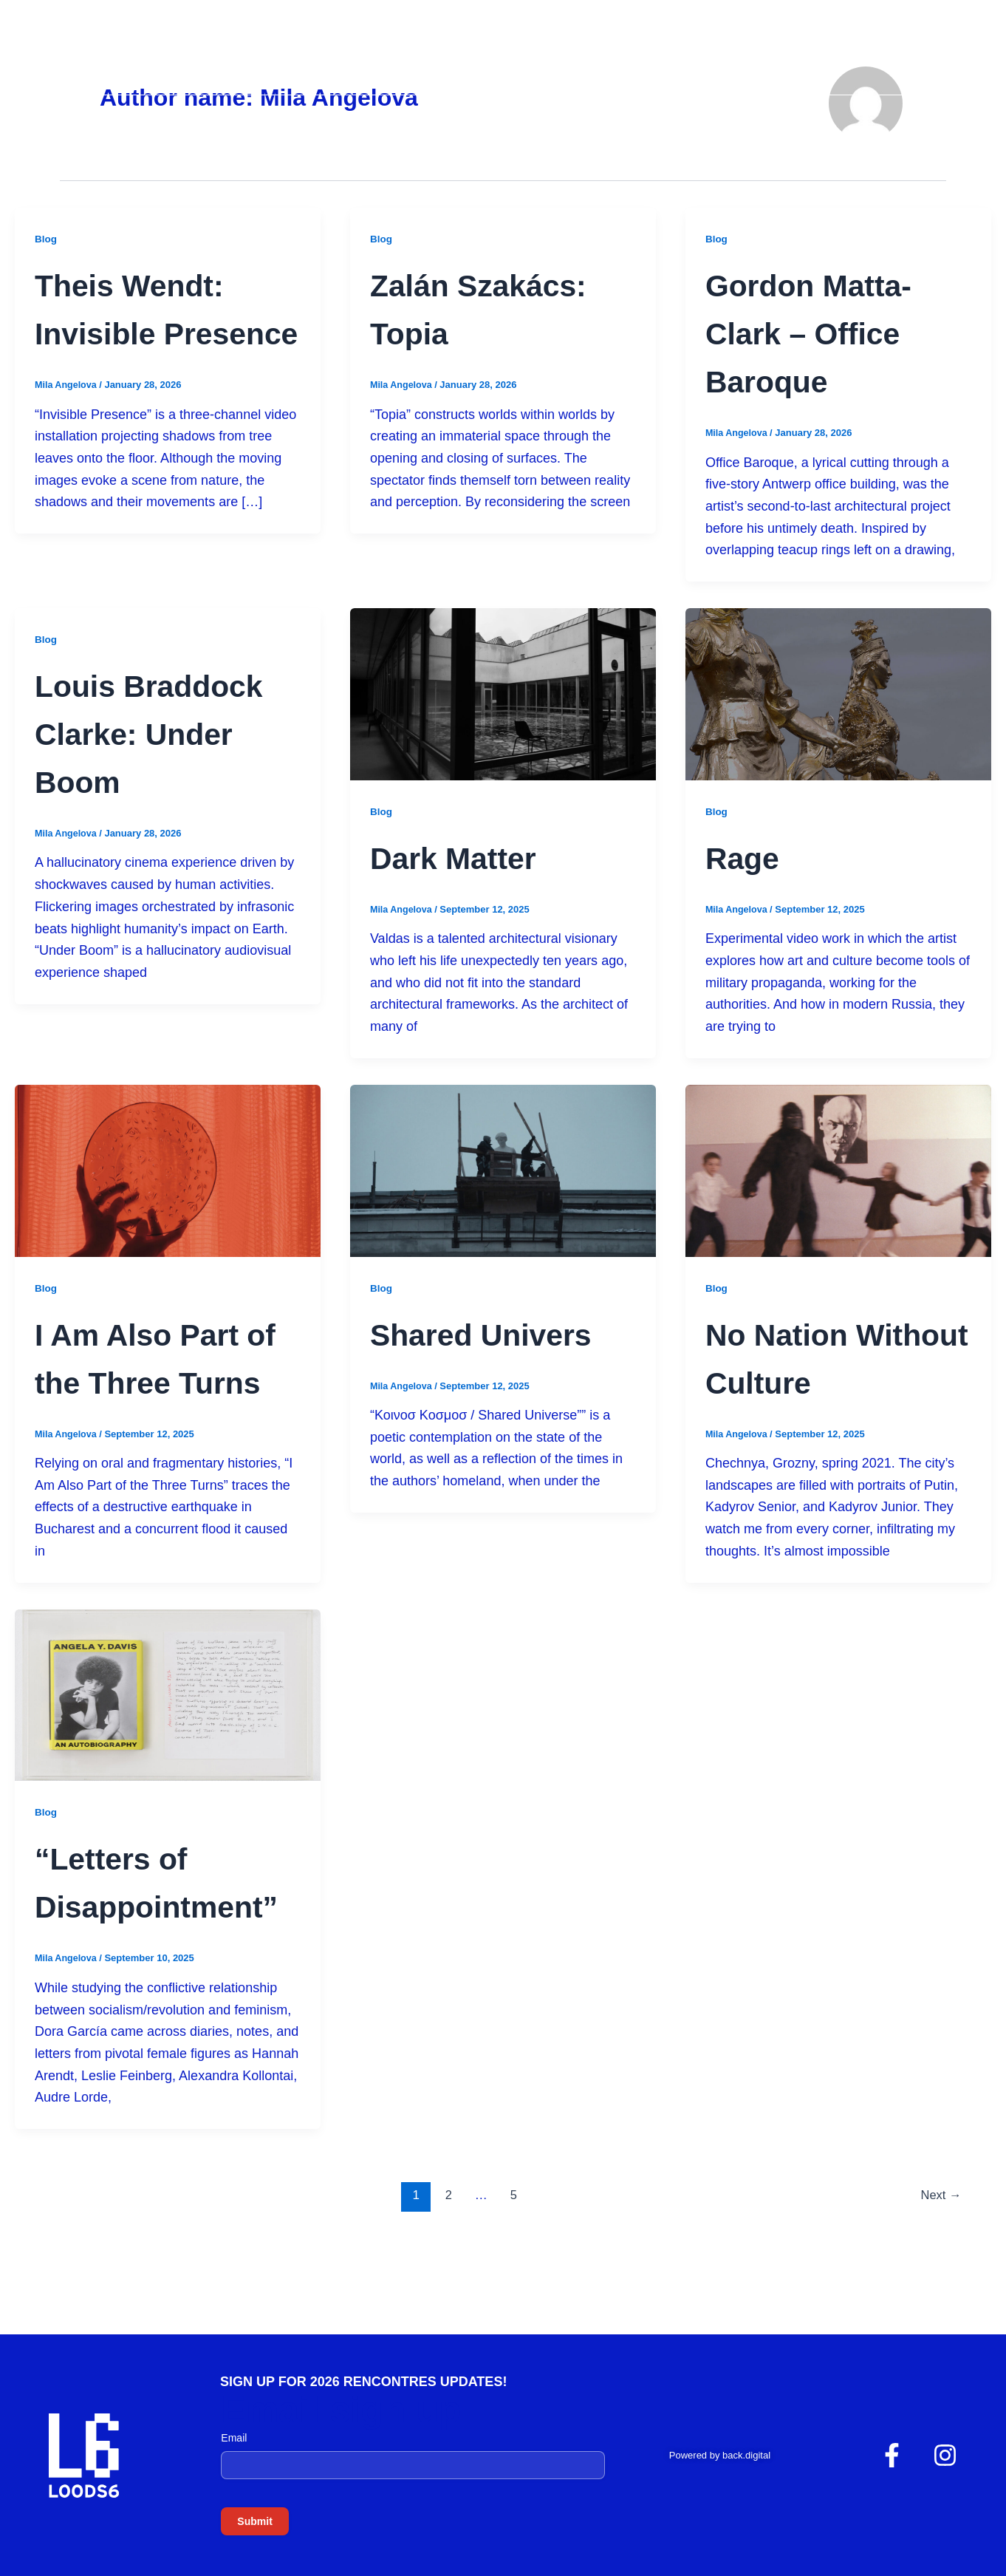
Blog (46, 239)
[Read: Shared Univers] (503, 1169)
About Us (572, 60)
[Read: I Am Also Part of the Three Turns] (168, 1169)
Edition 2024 (770, 60)
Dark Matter (471, 856)
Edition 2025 (887, 60)
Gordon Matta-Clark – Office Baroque (831, 332)
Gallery (666, 60)
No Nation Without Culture (792, 1381)
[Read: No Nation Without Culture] (838, 1169)
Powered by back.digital (719, 2455)
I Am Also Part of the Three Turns (159, 1381)
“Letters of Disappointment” (157, 1953)
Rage (750, 856)
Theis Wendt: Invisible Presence (150, 332)
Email (234, 2438)
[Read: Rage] (838, 693)
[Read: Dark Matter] (503, 693)
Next (940, 2291)
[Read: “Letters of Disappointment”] (168, 1742)
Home (489, 60)
